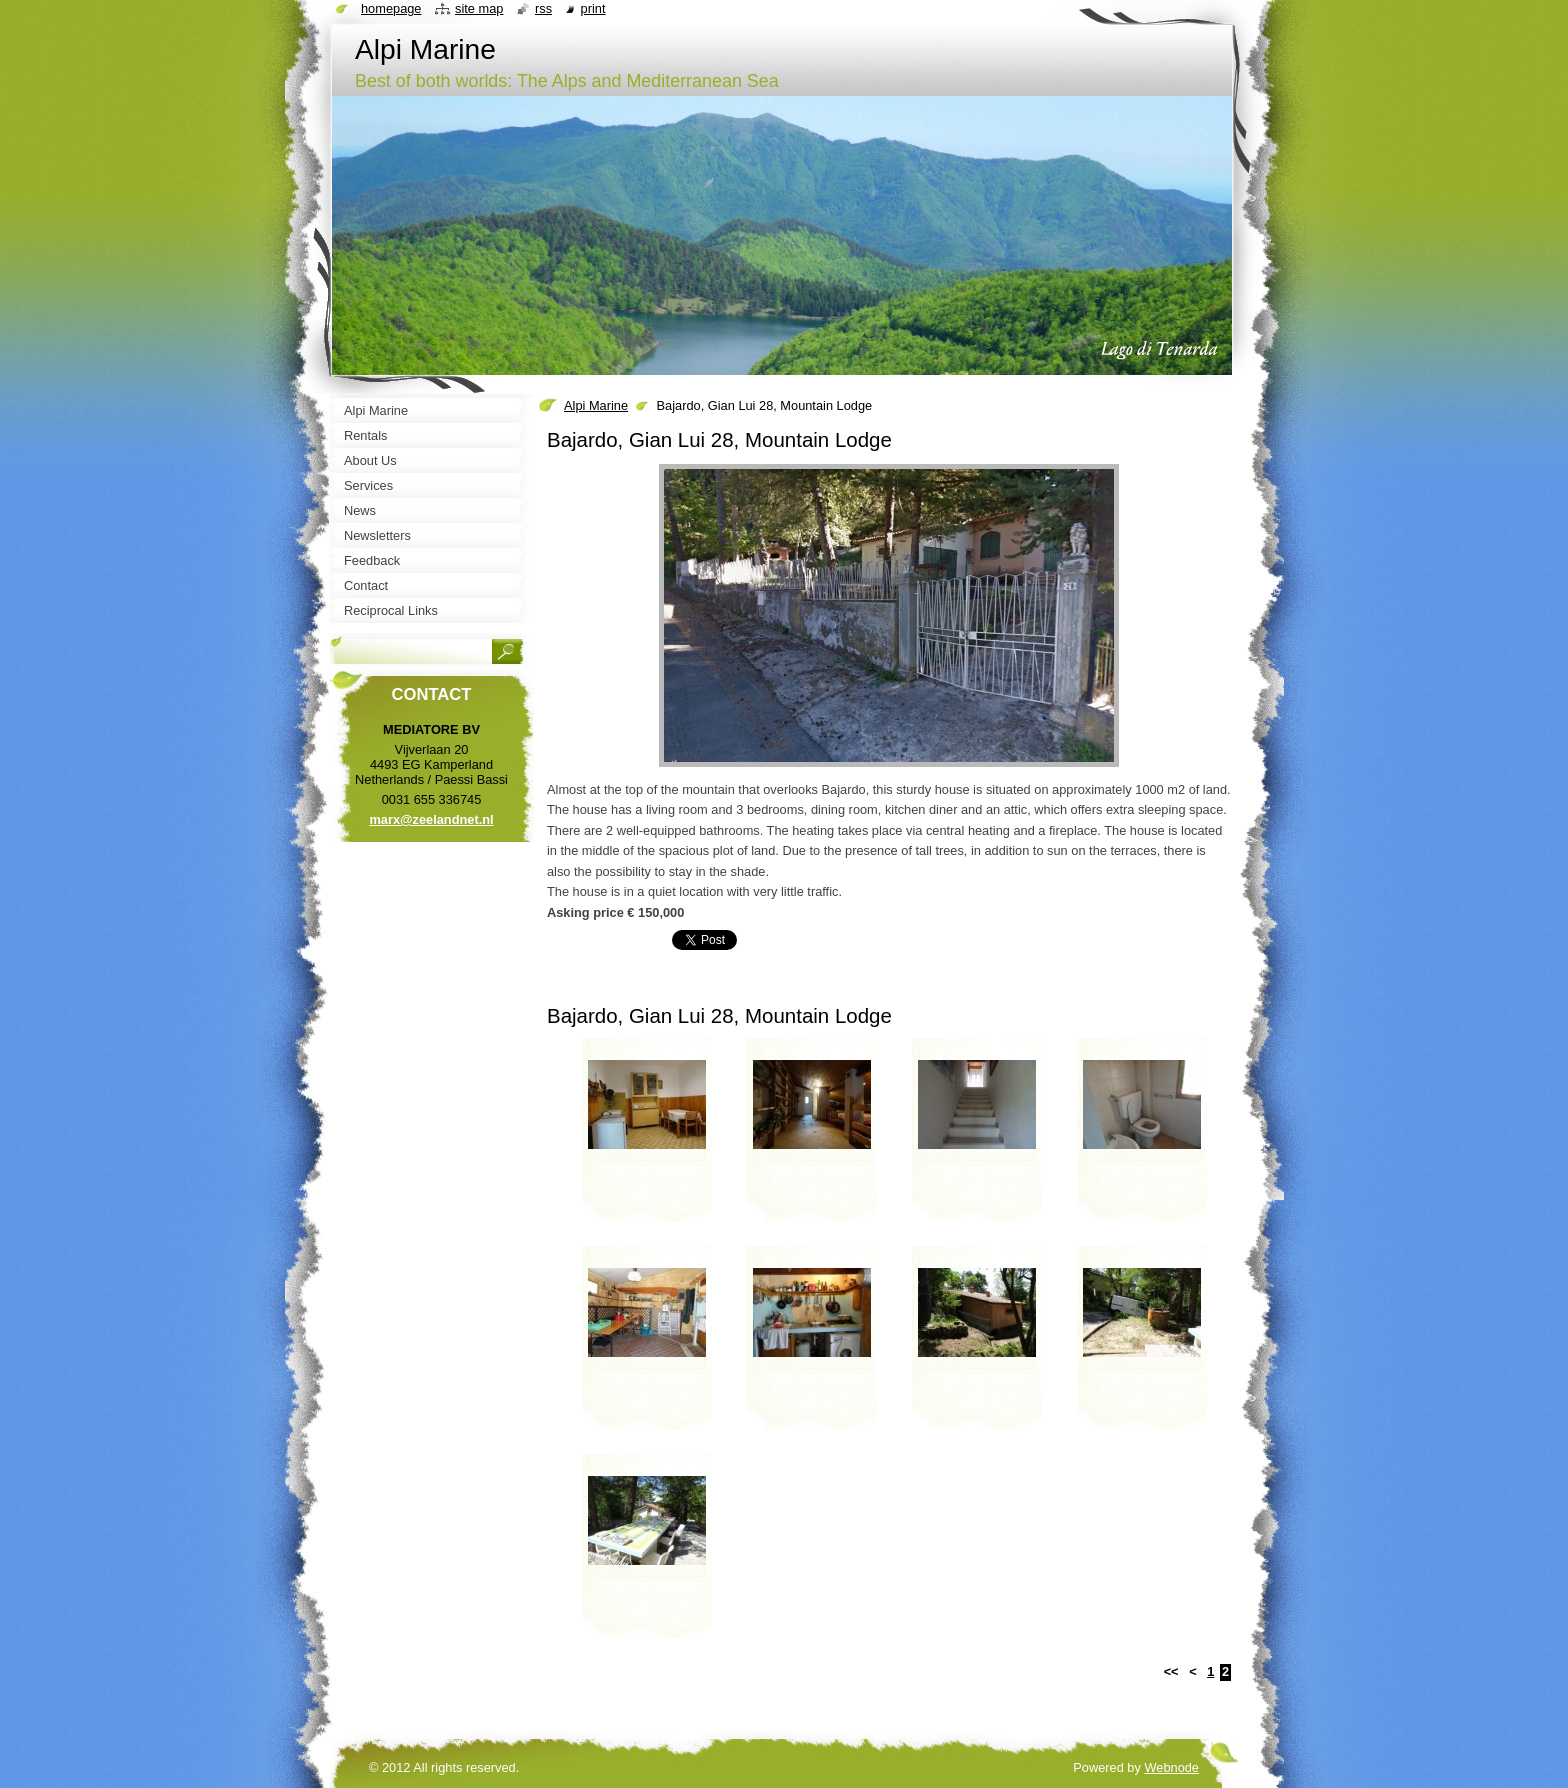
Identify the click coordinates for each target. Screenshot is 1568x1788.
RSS (543, 8)
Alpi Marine (596, 405)
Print (593, 8)
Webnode (1171, 1767)
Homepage (391, 8)
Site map (479, 8)
